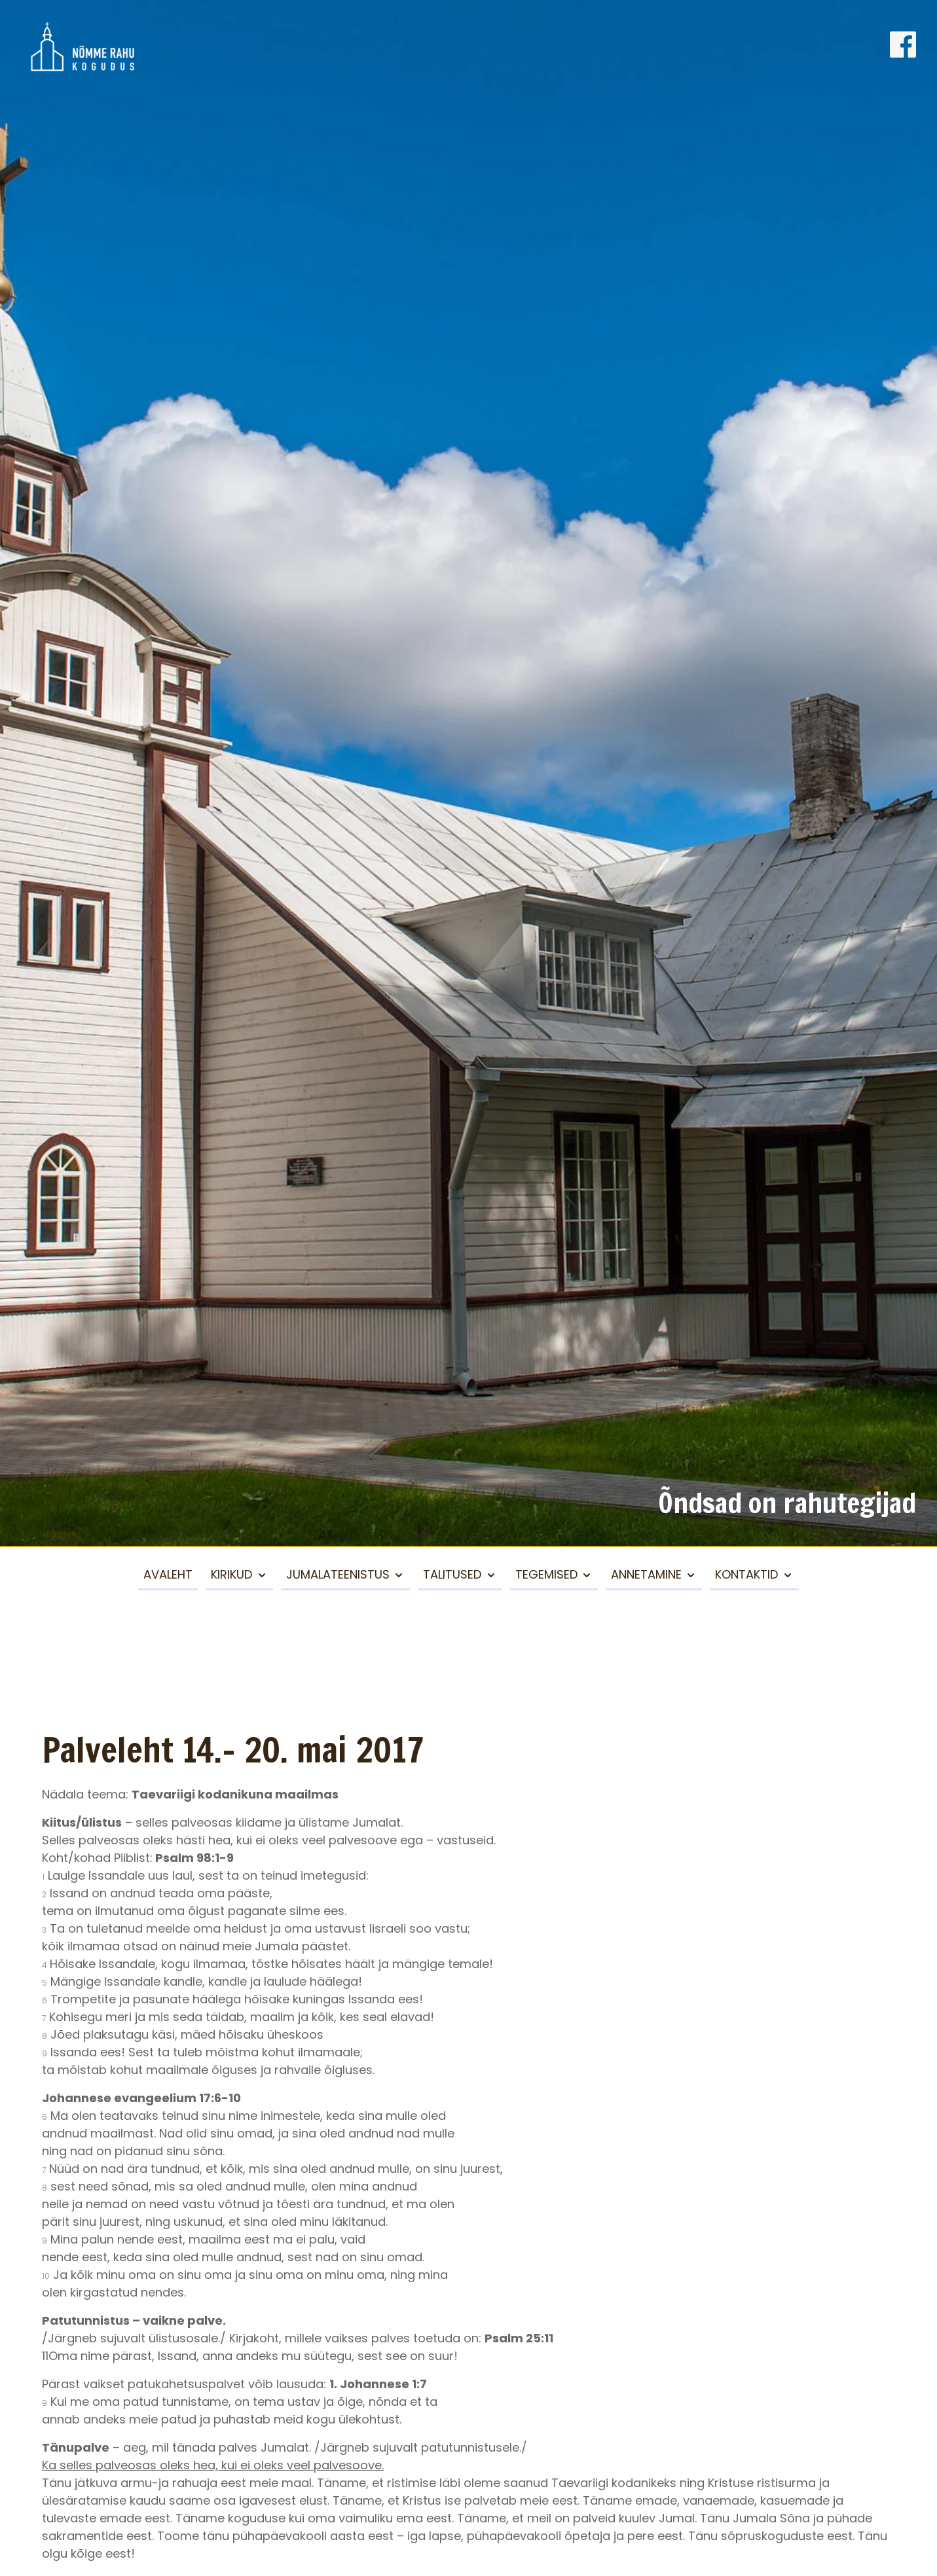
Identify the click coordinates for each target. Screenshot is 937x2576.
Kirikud (231, 1574)
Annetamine (646, 1574)
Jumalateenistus (338, 1574)
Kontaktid (746, 1574)
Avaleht (168, 1574)
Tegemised (546, 1574)
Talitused (452, 1574)
